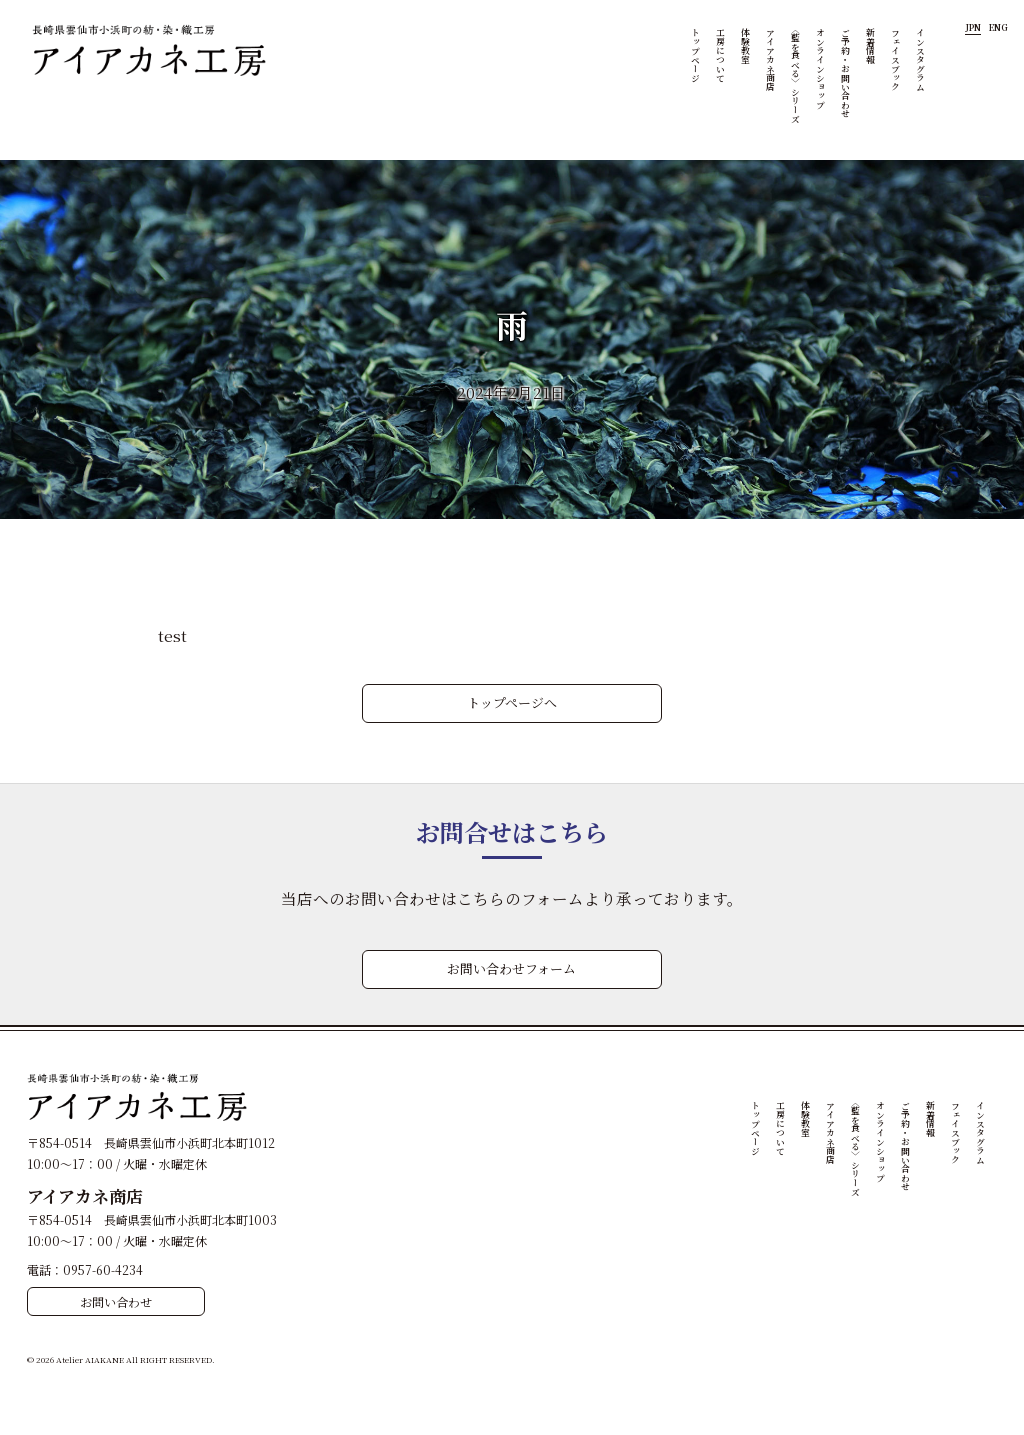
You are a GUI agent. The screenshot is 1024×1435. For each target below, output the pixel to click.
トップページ (698, 55)
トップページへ (512, 702)
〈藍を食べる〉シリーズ (798, 73)
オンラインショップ (823, 68)
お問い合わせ (116, 1301)
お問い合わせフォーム (511, 968)
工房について (723, 55)
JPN (973, 27)
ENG (998, 27)
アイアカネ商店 (773, 59)
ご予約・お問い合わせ (848, 73)
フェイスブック (898, 59)
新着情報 (873, 46)
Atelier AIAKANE (90, 1359)
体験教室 (748, 46)
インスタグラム (923, 59)
